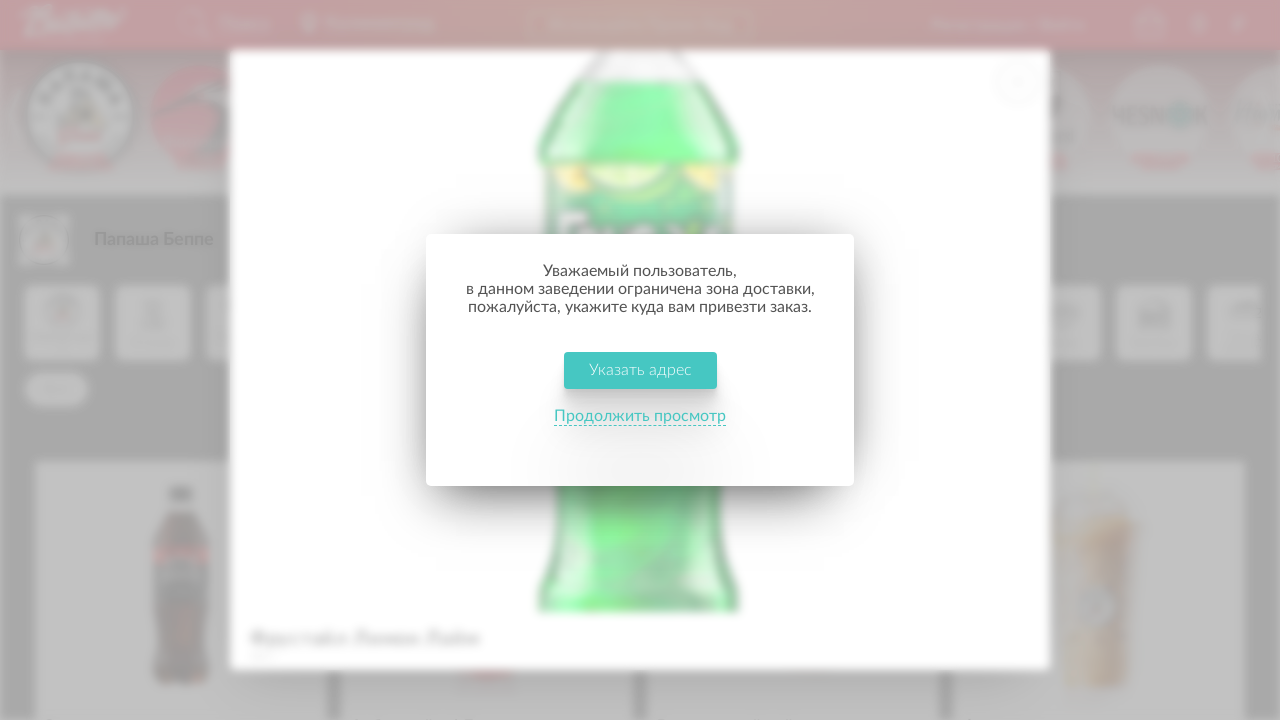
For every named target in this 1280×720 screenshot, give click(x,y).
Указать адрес (640, 388)
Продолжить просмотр (640, 434)
